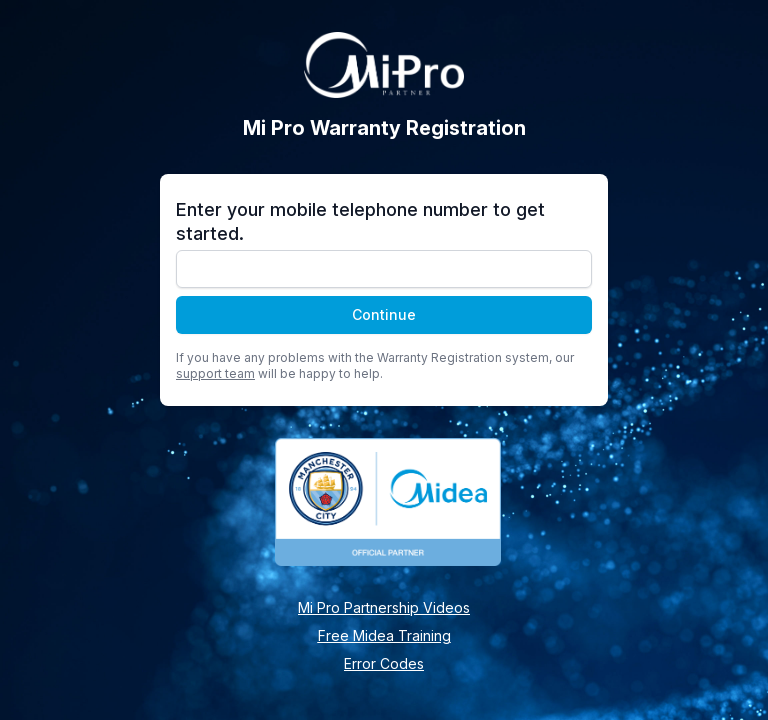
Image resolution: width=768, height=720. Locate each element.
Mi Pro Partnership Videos (384, 607)
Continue (384, 314)
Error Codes (384, 663)
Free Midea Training (384, 635)
